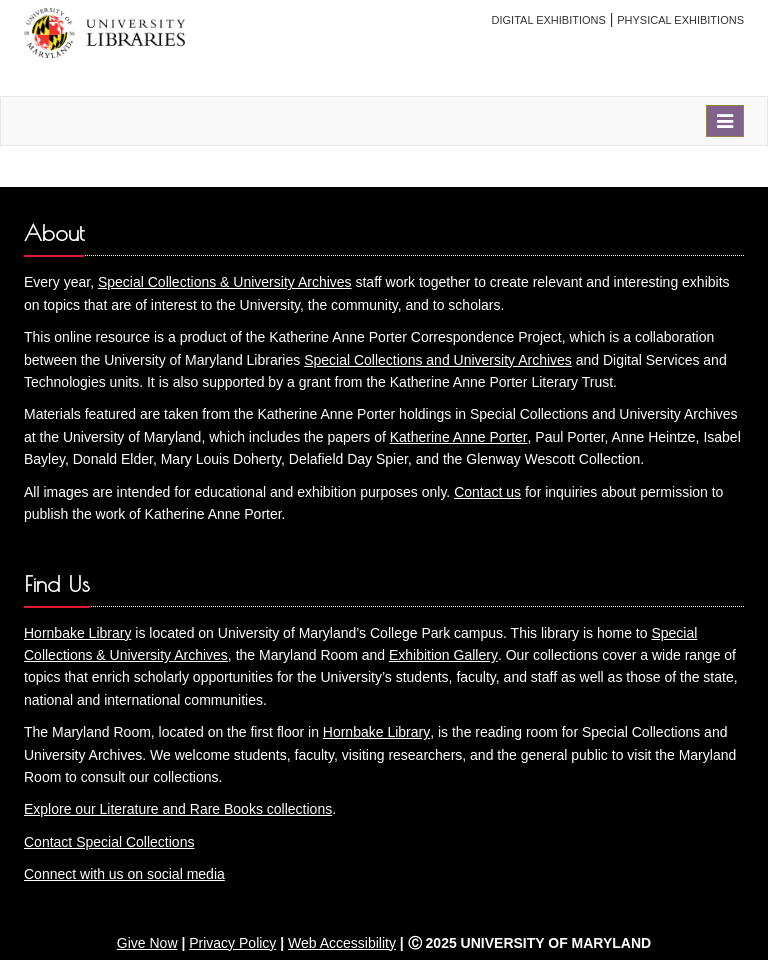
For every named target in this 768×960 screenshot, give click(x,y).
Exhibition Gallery (443, 655)
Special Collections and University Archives (438, 360)
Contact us (487, 492)
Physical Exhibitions (680, 20)
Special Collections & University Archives (225, 282)
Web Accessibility (342, 943)
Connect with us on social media (124, 874)
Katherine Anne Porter (459, 437)
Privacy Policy (232, 943)
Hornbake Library (77, 633)
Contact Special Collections (109, 842)
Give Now (147, 943)
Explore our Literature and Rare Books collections (178, 809)
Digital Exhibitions (549, 20)
